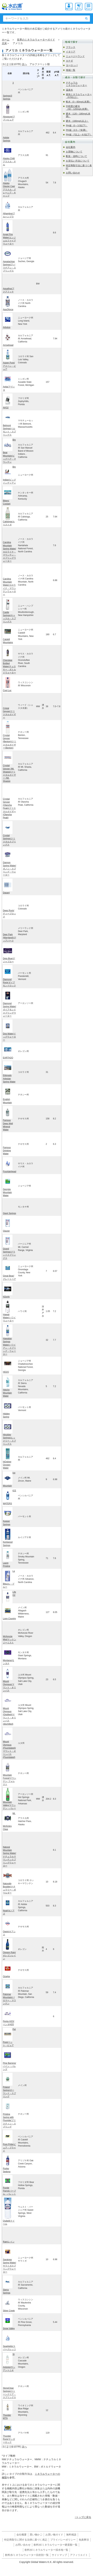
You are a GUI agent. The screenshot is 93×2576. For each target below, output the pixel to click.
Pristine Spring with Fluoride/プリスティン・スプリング (9, 2120)
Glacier (6, 1231)
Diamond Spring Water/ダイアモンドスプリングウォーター (9, 1009)
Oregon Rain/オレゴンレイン (9, 1955)
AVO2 (6, 407)
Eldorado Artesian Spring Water (9, 1078)
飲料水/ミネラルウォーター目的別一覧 (27, 2554)
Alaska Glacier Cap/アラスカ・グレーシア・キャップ (9, 189)
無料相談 (71, 2534)
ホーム (5, 39)
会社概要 (21, 2534)
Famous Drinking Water (7, 1150)
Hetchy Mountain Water (7, 1393)
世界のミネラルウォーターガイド (36, 39)
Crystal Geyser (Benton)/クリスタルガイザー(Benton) (9, 741)
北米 (4, 43)
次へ (24, 64)
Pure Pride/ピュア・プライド (9, 2147)
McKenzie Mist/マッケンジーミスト (9, 1639)
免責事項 (84, 2539)
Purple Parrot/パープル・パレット (9, 2191)
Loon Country (9, 1618)
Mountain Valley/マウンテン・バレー (9, 1805)
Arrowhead (8, 345)
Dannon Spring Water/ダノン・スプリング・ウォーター (9, 868)
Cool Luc (7, 690)
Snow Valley (9, 2328)
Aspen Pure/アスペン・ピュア (9, 365)
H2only (6, 1296)
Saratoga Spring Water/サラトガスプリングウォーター (9, 2265)
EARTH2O (8, 1057)
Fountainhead (9, 1171)
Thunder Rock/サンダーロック (9, 2439)
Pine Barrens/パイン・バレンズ (9, 2066)
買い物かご (36, 2534)
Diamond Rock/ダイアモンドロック (9, 982)
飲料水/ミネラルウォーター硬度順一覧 (55, 2544)
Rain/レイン (8, 2242)
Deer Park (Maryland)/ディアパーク (9, 937)
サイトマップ (59, 2554)
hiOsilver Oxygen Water (7, 1464)
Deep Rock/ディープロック (9, 913)
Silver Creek (9, 2310)
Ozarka (6, 1976)
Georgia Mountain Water (7, 1192)
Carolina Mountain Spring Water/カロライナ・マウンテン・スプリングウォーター (9, 551)
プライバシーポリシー (63, 2539)
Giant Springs (9, 1213)
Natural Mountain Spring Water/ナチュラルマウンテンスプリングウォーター (9, 1856)
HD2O (6, 1372)
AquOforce (8, 309)
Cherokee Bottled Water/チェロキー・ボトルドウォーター (9, 666)
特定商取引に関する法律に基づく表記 (25, 2539)
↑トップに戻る (83, 2517)
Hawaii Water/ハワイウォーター (9, 1317)
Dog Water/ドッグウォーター (9, 1036)
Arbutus (6, 327)
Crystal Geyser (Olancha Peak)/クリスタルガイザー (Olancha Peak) (9, 808)
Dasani (6, 892)
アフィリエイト (79, 2554)
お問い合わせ (23, 2544)
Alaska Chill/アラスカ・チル (9, 161)
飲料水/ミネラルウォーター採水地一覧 (46, 2549)
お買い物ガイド (54, 2534)
